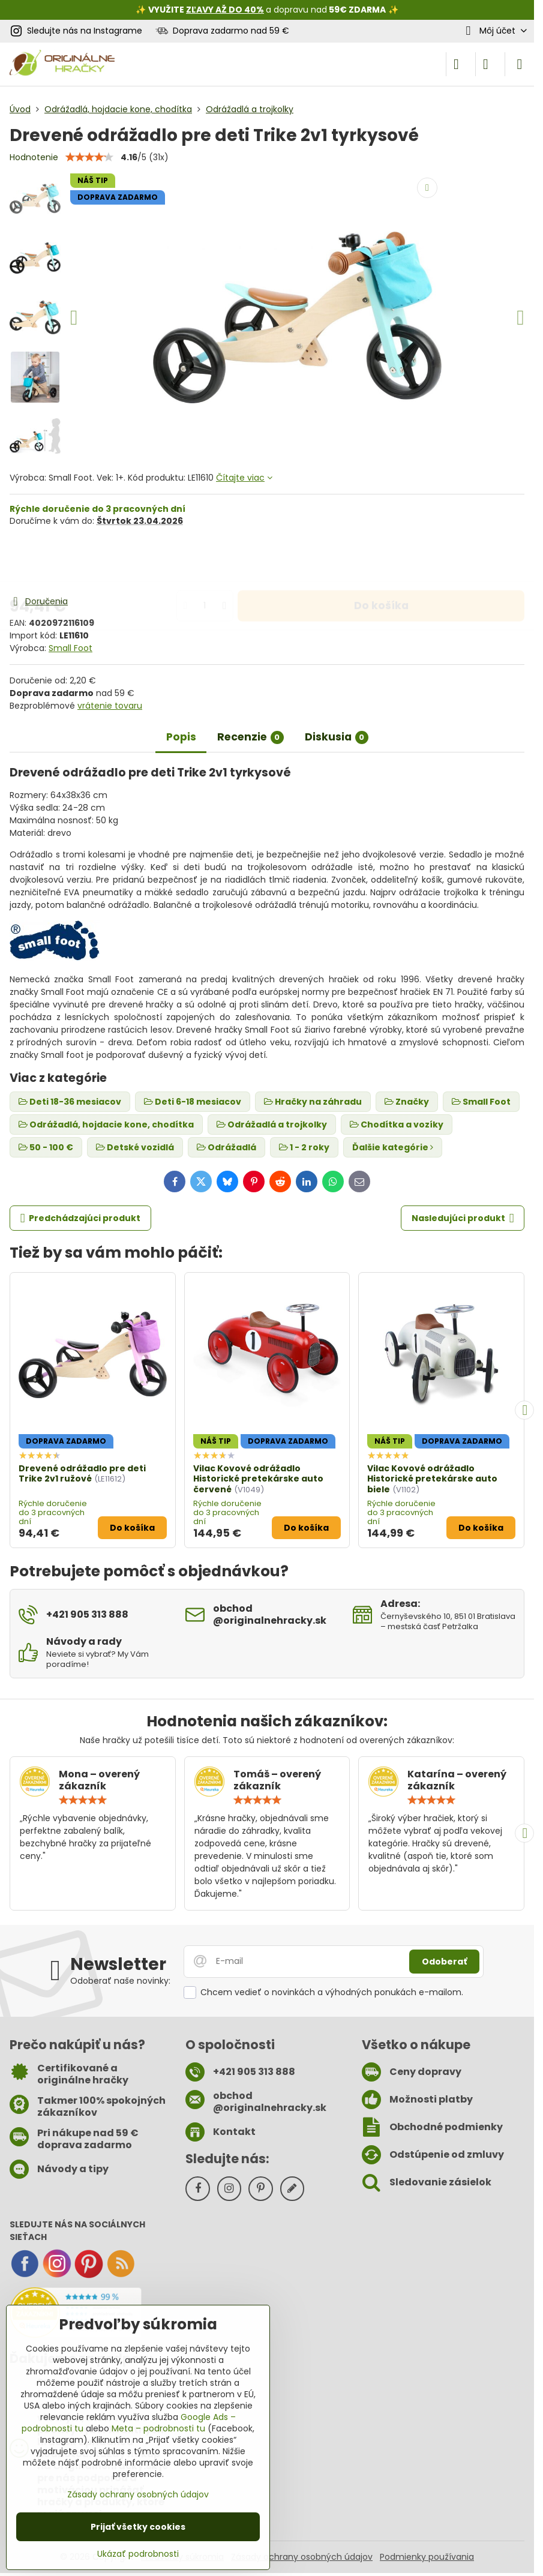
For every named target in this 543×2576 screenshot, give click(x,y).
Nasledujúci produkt (463, 1218)
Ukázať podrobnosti (138, 2554)
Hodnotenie (34, 157)
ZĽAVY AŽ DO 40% (225, 10)
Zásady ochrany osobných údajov (302, 2557)
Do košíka (381, 560)
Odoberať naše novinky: (120, 1981)
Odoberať (444, 1962)
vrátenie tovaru (109, 706)
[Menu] (519, 64)
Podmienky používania (427, 2557)
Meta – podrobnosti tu (158, 2428)
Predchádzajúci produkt (80, 1218)
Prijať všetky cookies (138, 2527)
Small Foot (70, 648)
